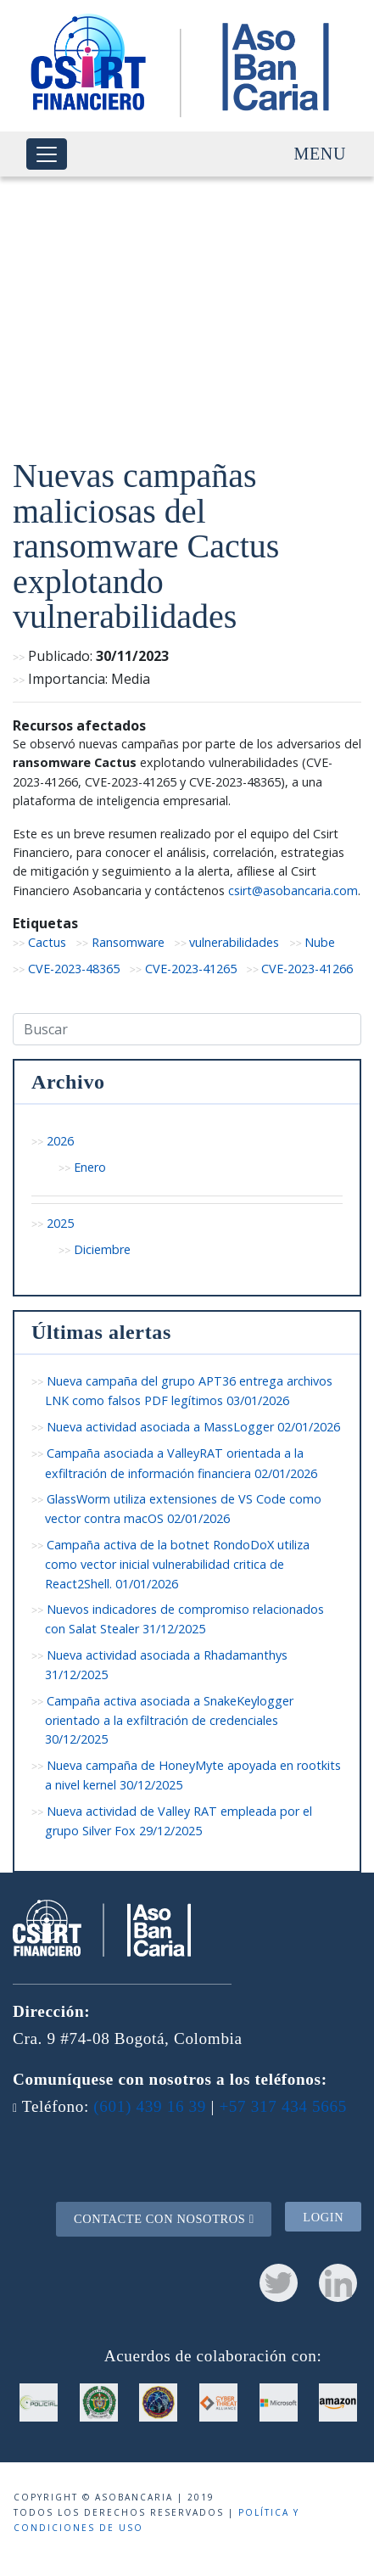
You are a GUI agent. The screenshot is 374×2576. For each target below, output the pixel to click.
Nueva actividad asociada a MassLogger (193, 1427)
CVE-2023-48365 (74, 968)
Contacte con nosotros (164, 2219)
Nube (319, 942)
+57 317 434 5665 (283, 2106)
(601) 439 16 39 (149, 2106)
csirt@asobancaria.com (293, 890)
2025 (60, 1223)
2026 (60, 1141)
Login (323, 2216)
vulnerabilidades (234, 942)
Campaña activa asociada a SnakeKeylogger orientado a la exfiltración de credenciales (169, 1720)
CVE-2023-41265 (191, 968)
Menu (320, 153)
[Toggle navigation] (46, 154)
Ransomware (128, 942)
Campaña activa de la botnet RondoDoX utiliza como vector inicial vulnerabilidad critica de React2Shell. (177, 1564)
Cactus (47, 942)
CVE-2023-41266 (307, 968)
